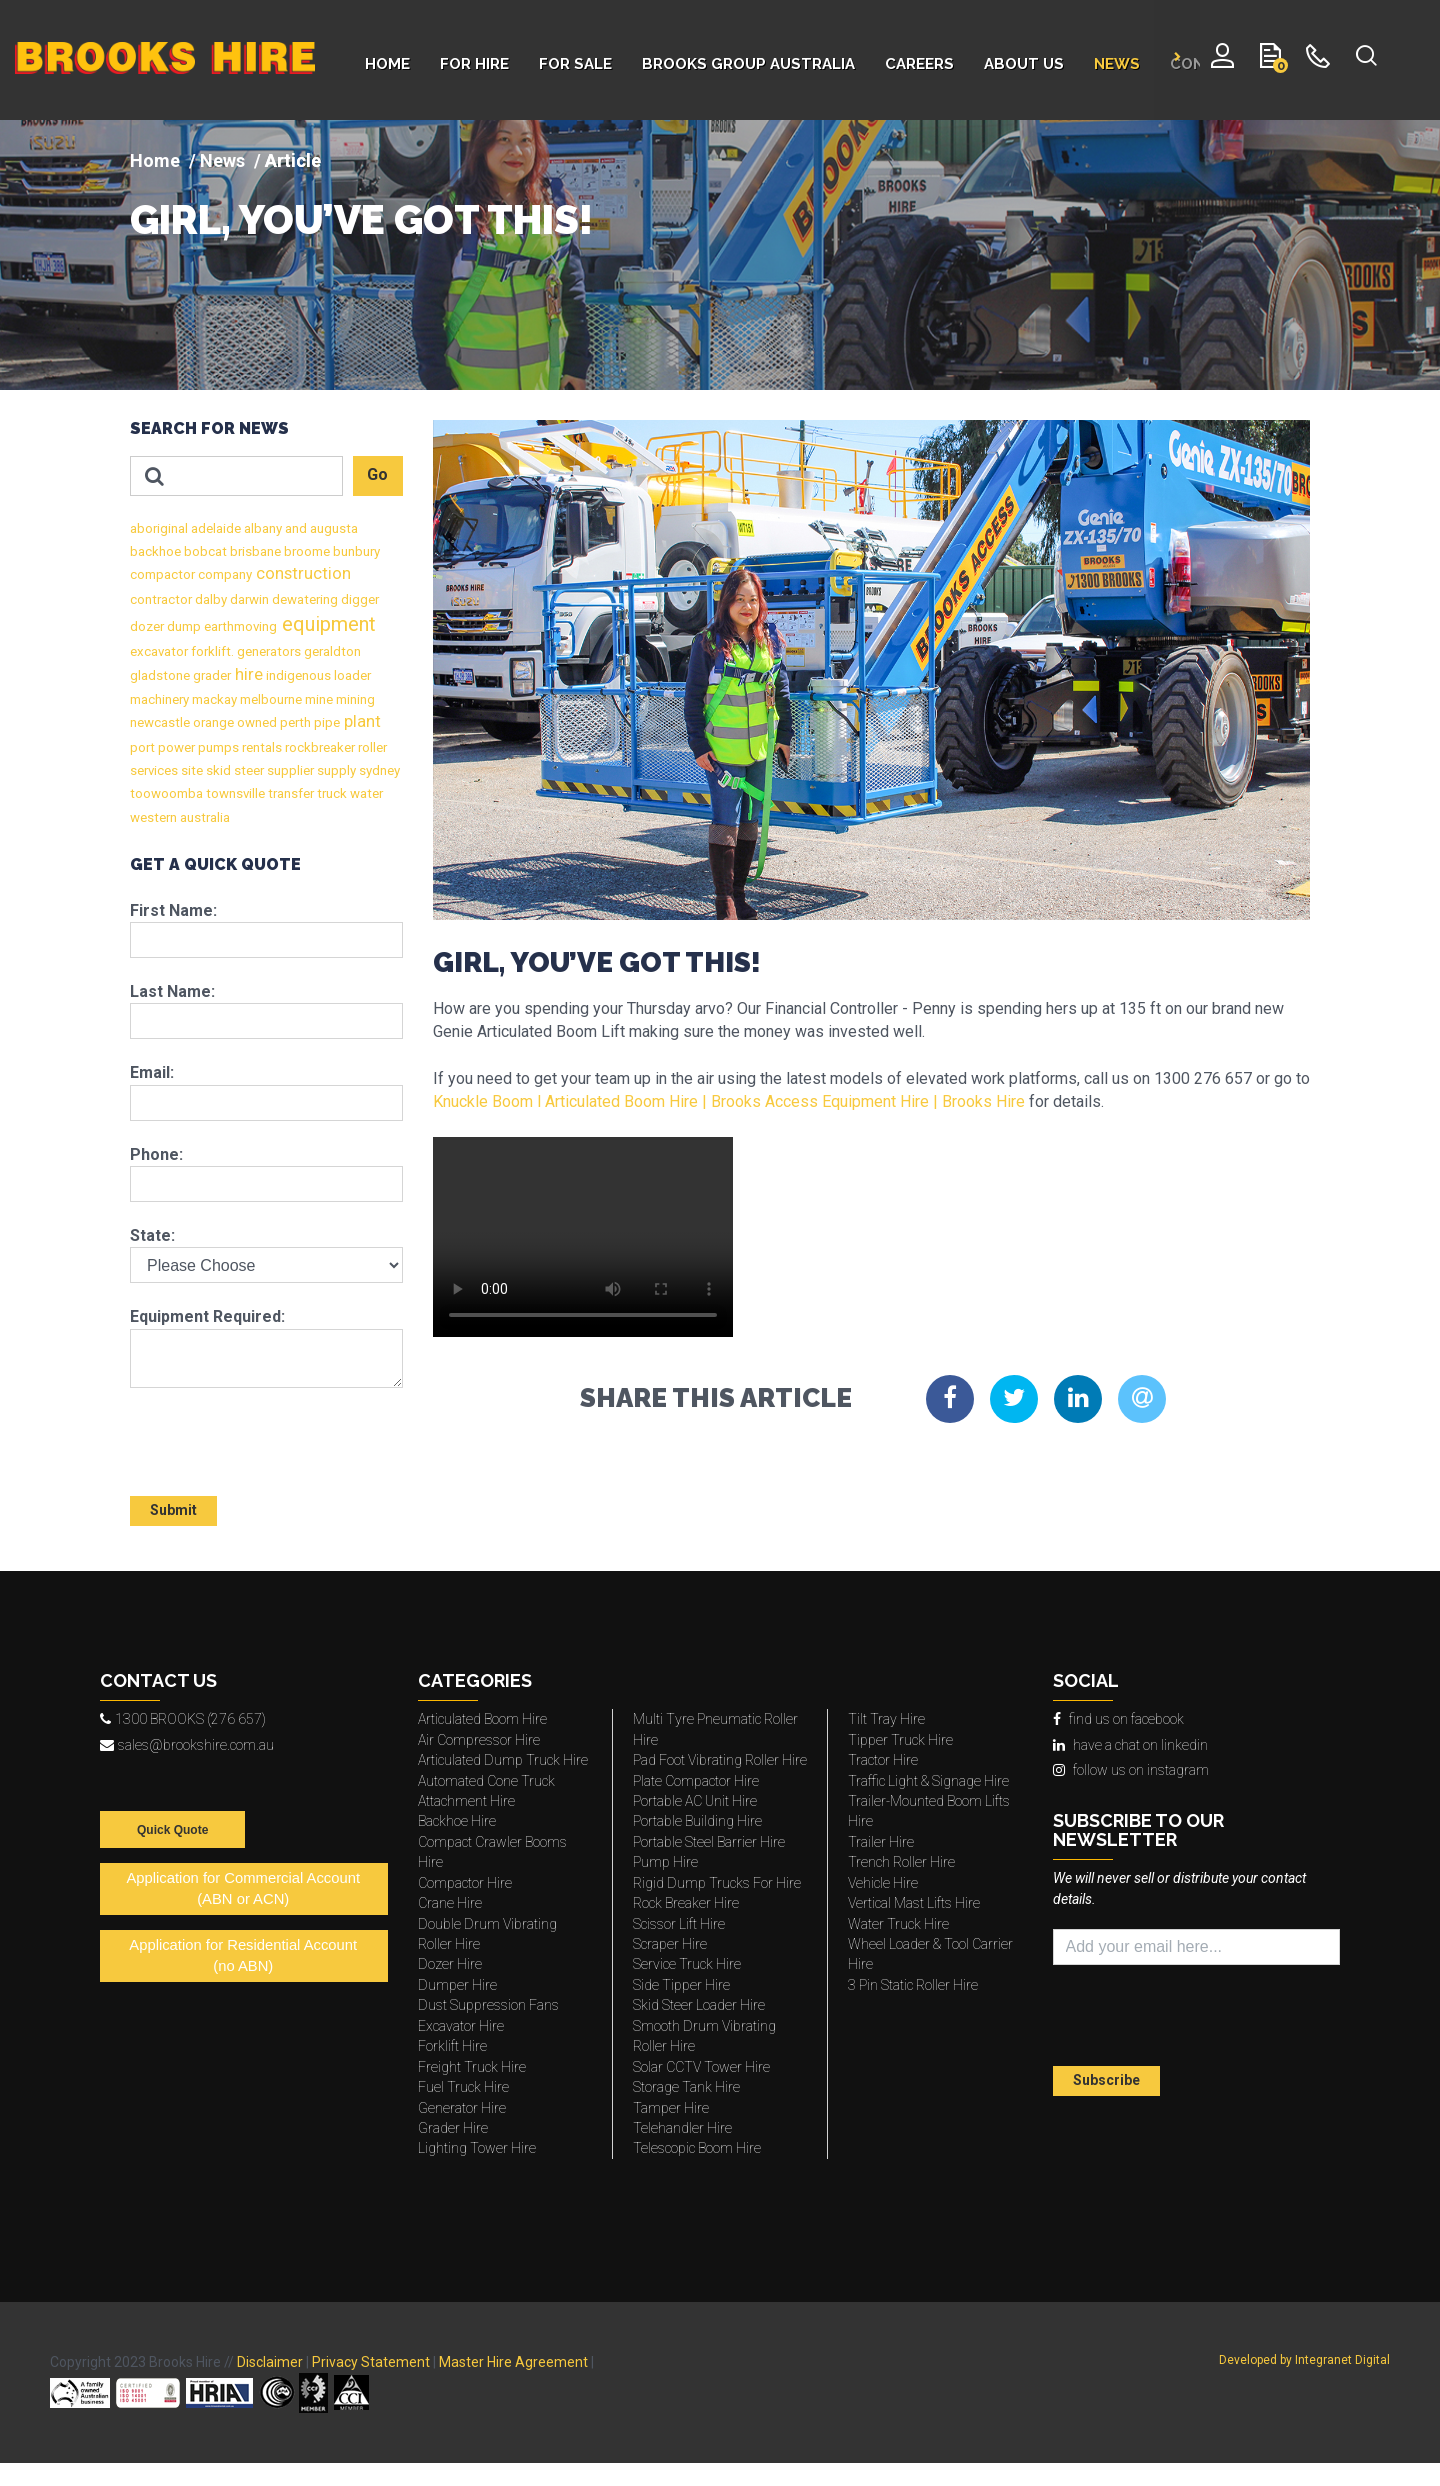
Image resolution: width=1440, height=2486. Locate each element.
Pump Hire (665, 1862)
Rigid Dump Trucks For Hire (717, 1883)
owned (255, 722)
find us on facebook (1118, 1719)
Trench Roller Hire (901, 1862)
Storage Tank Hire (686, 2087)
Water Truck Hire (898, 1924)
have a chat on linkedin (1130, 1745)
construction (301, 573)
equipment (326, 624)
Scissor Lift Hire (679, 1924)
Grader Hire (453, 2128)
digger (358, 599)
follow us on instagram (1131, 1770)
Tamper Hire (671, 2108)
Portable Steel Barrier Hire (709, 1842)
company (223, 574)
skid (217, 770)
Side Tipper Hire (681, 1985)
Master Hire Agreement (513, 2362)
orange (212, 722)
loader (351, 675)
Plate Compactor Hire (696, 1781)
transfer (289, 793)
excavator (159, 651)
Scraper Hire (670, 1944)
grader (210, 675)
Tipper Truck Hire (900, 1740)
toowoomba (166, 793)
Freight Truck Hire (472, 2067)
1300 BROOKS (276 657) (183, 1719)
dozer (147, 626)
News (222, 160)
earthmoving (239, 626)
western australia (180, 817)
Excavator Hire (461, 2026)
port (142, 747)
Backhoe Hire (457, 1821)
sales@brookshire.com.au (187, 1745)
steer (247, 770)
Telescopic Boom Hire (697, 2148)
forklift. (211, 651)
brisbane (254, 551)
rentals (260, 747)
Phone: (156, 1154)
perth (294, 722)
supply (335, 770)
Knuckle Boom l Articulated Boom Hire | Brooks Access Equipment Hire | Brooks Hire (729, 1101)
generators (267, 651)
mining (354, 699)
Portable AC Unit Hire (695, 1801)
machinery (159, 699)
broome (305, 551)
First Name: (173, 910)
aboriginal (159, 528)
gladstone (160, 675)
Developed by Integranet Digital (1304, 2360)
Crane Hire (450, 1903)
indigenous (297, 675)
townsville (234, 793)
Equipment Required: (207, 1316)
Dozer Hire (450, 1964)
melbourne (269, 699)
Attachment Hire (466, 1801)
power (175, 747)
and (294, 528)
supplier (289, 770)
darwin (248, 599)
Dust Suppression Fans (488, 2005)
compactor (162, 574)
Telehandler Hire (682, 2128)
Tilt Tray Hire (886, 1719)
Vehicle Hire (883, 1883)
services (154, 770)
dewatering (303, 599)
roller (371, 747)
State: (152, 1235)
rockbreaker (318, 747)
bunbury (355, 551)
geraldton (331, 651)
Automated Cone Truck (486, 1781)
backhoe (155, 551)
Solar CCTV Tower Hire (701, 2067)
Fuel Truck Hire (463, 2087)
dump (182, 626)
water (365, 793)
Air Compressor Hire (479, 1740)
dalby (209, 599)
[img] (720, 255)
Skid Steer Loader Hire (699, 2005)
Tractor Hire (883, 1760)
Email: (152, 1072)
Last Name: (172, 991)
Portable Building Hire (697, 1821)
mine (317, 699)
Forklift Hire (452, 2046)
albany (261, 528)
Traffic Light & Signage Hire (928, 1781)
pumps (217, 747)
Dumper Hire (457, 1985)
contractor (161, 599)
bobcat (204, 551)
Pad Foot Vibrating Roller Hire (720, 1760)
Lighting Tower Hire (477, 2148)
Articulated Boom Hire (482, 1719)
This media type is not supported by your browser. (583, 1237)
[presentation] (247, 1433)
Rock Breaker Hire (686, 1903)
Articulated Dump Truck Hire (503, 1760)
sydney (378, 770)
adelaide (214, 528)
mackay (213, 699)
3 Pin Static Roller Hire (913, 1985)
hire (247, 674)
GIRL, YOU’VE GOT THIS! (361, 220)
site (190, 770)
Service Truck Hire (687, 1964)
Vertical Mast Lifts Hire (914, 1903)
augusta (332, 528)
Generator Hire (462, 2108)
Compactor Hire (465, 1883)
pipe (325, 722)
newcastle (160, 722)
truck (330, 793)
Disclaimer (270, 2362)
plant (360, 721)
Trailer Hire (881, 1842)
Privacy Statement (371, 2362)
